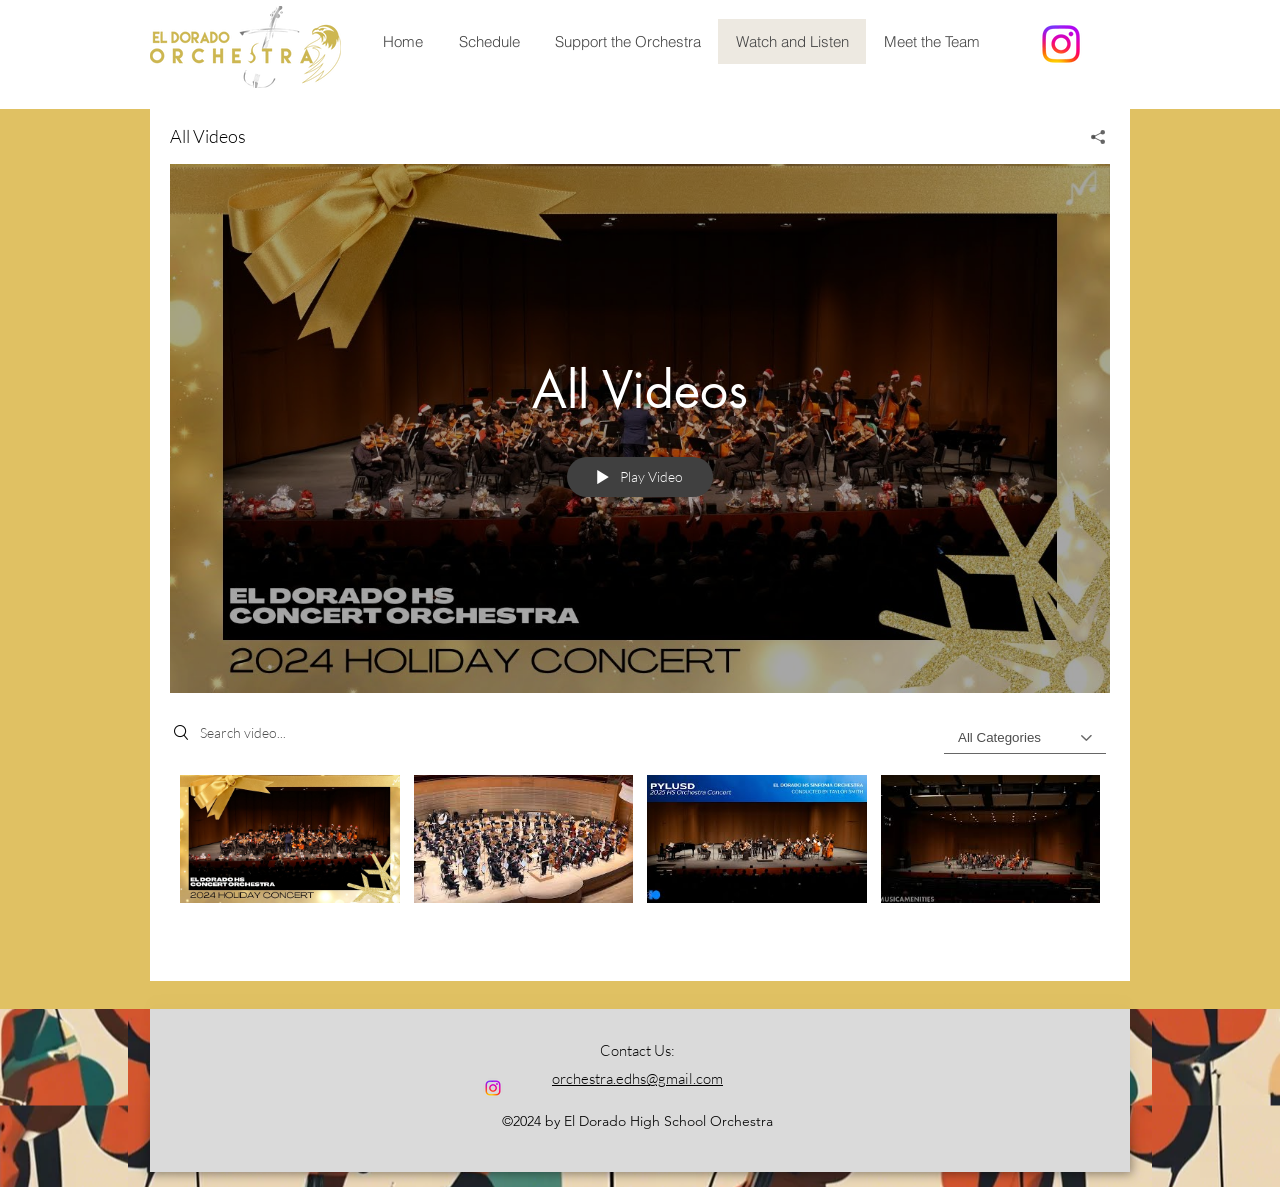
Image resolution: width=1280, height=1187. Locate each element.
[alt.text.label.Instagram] (1061, 44)
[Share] (1090, 137)
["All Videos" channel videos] (640, 863)
